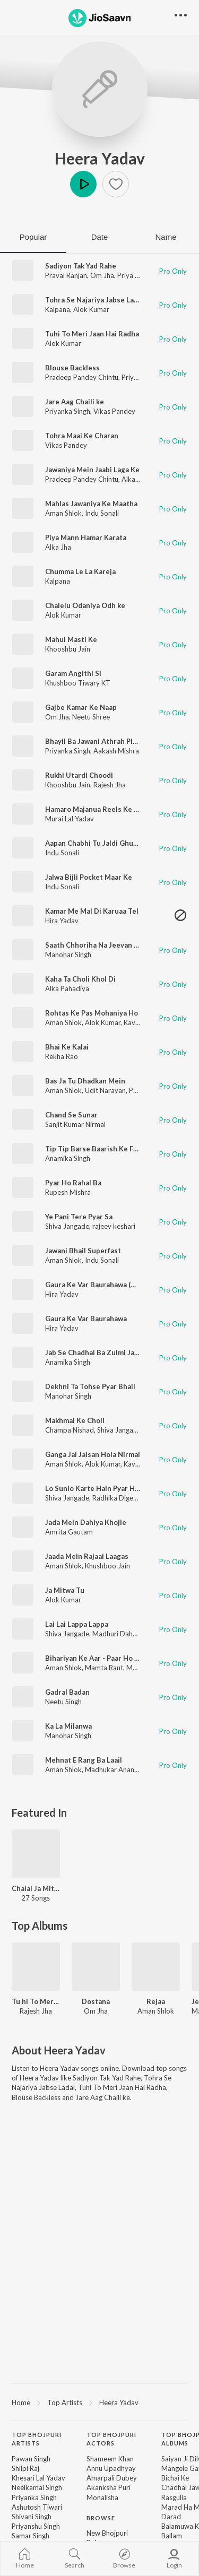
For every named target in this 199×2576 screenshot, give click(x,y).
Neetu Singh (63, 1701)
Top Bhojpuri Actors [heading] (111, 2439)
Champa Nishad (69, 1430)
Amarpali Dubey (111, 2478)
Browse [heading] (100, 2517)
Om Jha (102, 275)
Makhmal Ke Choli (75, 1420)
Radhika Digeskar (119, 1498)
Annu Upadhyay (111, 2468)
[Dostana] (96, 1966)
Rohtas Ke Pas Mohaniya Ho (91, 1013)
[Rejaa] (156, 1966)
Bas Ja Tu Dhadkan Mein (85, 1081)
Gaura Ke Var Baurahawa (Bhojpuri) (103, 1284)
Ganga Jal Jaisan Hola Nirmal (92, 1454)
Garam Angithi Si (73, 673)
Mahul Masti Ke (71, 639)
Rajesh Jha (109, 784)
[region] (99, 2402)
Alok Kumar (91, 309)
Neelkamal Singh (37, 2487)
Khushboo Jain (107, 1566)
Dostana (96, 2001)
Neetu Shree (91, 717)
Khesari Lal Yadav (38, 2478)
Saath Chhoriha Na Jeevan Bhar (97, 945)
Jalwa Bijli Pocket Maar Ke (88, 877)
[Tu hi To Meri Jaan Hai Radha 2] (36, 1966)
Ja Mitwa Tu (64, 1590)
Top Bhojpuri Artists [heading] (37, 2439)
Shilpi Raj (25, 2468)
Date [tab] (99, 236)
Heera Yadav (100, 158)
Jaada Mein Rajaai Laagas (86, 1556)
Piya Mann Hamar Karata (85, 537)
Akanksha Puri (108, 2487)
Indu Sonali (102, 513)
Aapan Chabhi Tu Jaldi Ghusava (96, 843)
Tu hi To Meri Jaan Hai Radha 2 (36, 2001)
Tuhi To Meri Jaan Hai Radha (92, 333)
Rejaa (155, 2001)
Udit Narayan (105, 1090)
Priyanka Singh (67, 411)
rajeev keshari (113, 1226)
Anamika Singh (67, 1158)
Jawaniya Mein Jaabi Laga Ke (92, 469)
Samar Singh (30, 2535)
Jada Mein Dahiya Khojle (85, 1522)
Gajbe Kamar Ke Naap (81, 707)
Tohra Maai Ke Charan (81, 435)
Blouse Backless (72, 367)
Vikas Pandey (114, 411)
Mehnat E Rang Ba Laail (83, 1760)
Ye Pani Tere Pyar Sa (79, 1216)
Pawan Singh (31, 2458)
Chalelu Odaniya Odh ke (85, 605)
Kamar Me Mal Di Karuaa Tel (92, 911)
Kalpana (57, 309)
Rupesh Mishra (68, 1192)
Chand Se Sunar (71, 1115)
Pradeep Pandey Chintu (81, 377)
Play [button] (83, 184)
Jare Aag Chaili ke (74, 401)
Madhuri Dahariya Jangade (134, 1633)
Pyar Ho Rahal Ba (73, 1182)
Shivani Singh (31, 2516)
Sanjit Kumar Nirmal (75, 1124)
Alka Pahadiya (67, 988)
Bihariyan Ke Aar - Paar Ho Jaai (96, 1658)
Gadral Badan (67, 1692)
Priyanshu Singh (36, 2526)
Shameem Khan (110, 2458)
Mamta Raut (104, 1667)
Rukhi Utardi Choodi (79, 775)
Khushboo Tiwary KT (77, 683)
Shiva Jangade (67, 1226)
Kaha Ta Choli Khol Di (80, 979)
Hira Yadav (62, 920)
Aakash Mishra (116, 751)
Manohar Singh (68, 954)
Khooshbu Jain (67, 649)
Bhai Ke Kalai (67, 1047)
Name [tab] (165, 236)
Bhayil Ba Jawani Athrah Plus (93, 741)
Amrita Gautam (69, 1532)
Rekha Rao (61, 1056)
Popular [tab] (33, 236)
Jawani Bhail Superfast (83, 1250)
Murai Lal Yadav (69, 818)
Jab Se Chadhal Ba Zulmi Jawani (97, 1352)
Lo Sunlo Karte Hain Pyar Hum (95, 1488)
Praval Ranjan (66, 275)
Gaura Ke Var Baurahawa (86, 1318)
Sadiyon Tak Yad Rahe (80, 266)
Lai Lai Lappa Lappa (76, 1624)
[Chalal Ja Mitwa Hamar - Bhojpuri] (36, 1853)
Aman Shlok (63, 513)
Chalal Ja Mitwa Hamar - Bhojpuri (36, 1888)
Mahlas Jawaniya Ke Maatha (91, 503)
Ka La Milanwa (68, 1726)
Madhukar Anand (112, 1769)
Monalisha (102, 2497)
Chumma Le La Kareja (80, 571)
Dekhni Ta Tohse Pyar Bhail (90, 1386)
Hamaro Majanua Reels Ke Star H (100, 809)
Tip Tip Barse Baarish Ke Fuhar (97, 1148)
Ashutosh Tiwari (37, 2507)
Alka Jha (135, 479)
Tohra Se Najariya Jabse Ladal (94, 300)
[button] (115, 184)
